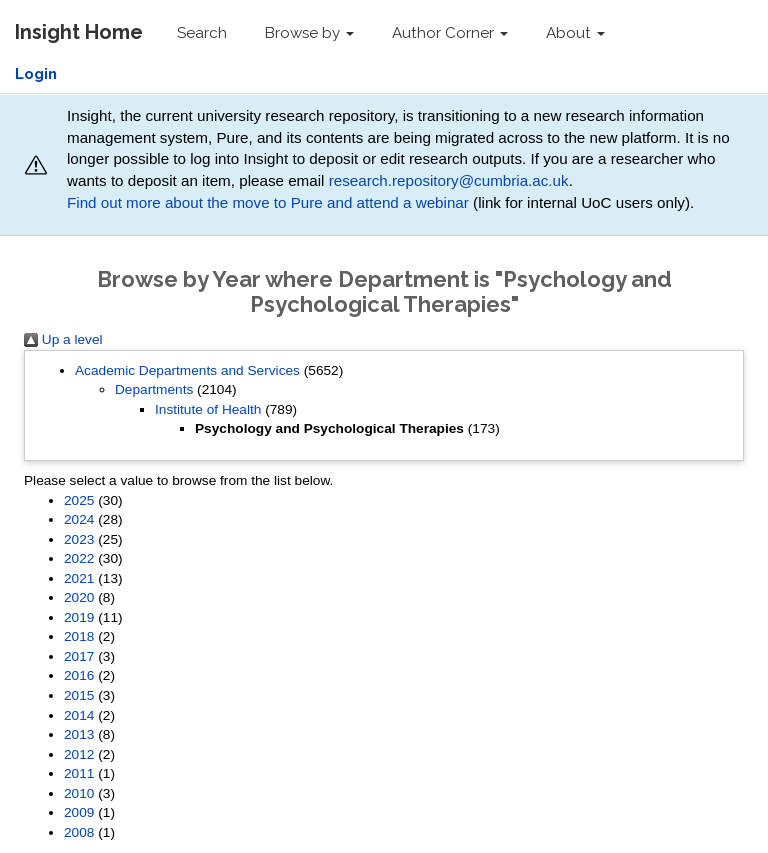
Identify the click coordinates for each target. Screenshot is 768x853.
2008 (79, 832)
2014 (79, 715)
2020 (79, 597)
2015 (79, 695)
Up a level (63, 339)
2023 (79, 539)
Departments (154, 389)
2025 (79, 500)
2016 (79, 675)
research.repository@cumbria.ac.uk (449, 180)
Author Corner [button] (450, 33)
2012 (79, 754)
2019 (79, 617)
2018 (79, 636)
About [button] (575, 33)
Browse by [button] (309, 33)
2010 (79, 793)
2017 (79, 656)
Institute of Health (208, 409)
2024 (79, 519)
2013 (79, 734)
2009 (79, 812)
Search (202, 33)
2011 (79, 773)
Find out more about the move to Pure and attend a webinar (268, 202)
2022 (79, 558)
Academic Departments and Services (187, 370)
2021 (79, 578)
